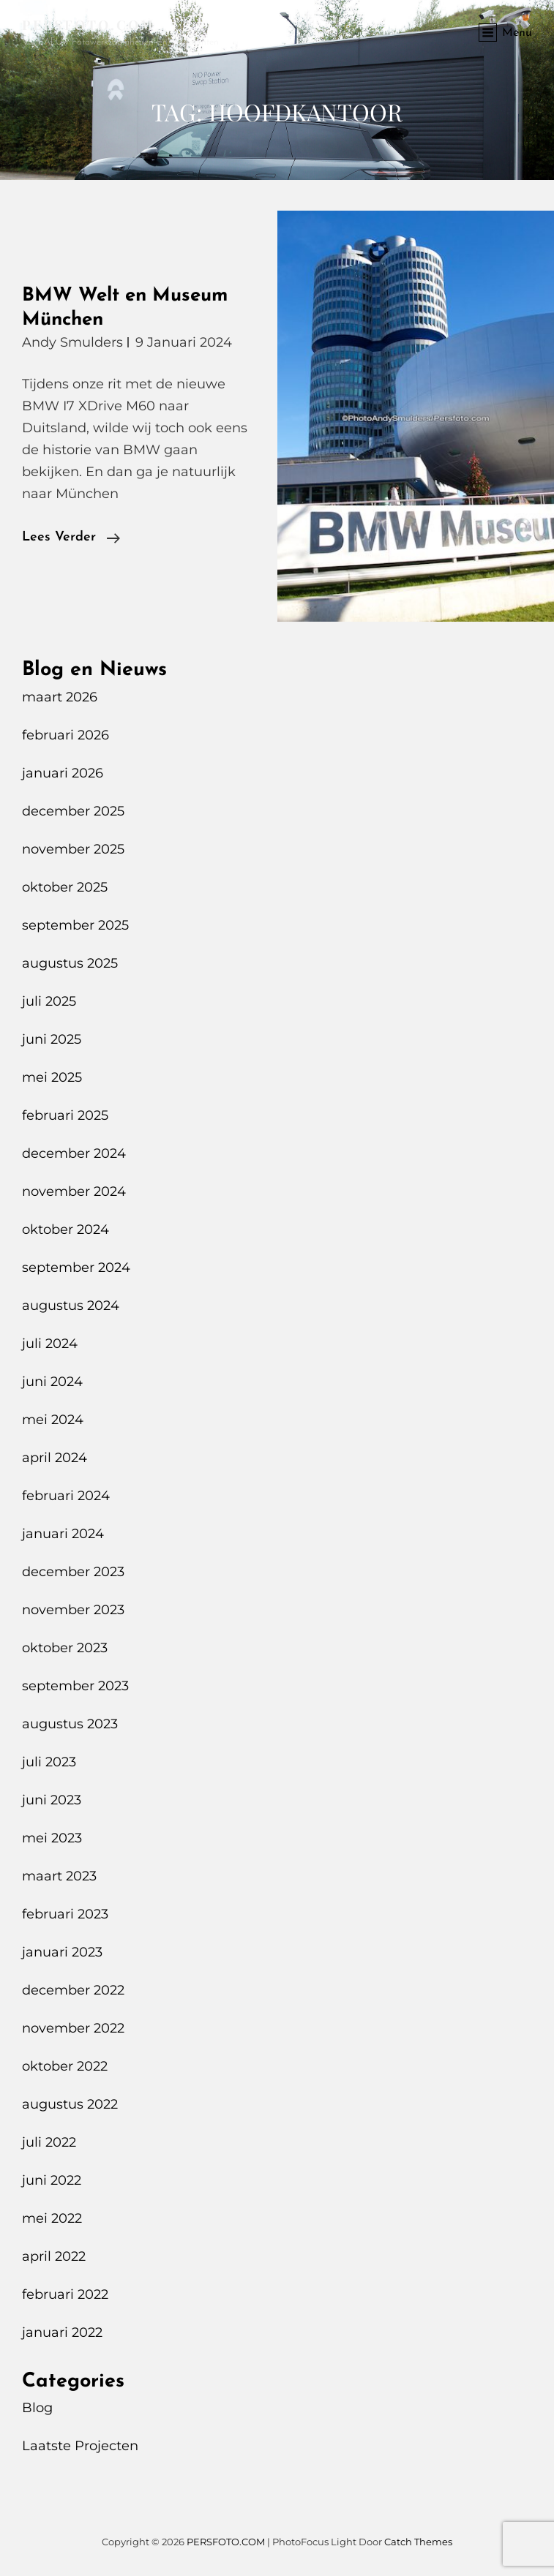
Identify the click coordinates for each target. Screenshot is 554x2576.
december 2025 (73, 811)
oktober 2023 (65, 1648)
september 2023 (75, 1686)
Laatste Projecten (80, 2446)
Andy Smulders (72, 342)
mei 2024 (52, 1420)
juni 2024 (52, 1382)
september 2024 (76, 1267)
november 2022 (73, 2028)
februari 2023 (65, 1914)
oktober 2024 (65, 1229)
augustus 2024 (70, 1306)
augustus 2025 (70, 963)
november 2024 (74, 1191)
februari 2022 (65, 2294)
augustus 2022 (70, 2104)
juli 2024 (50, 1344)
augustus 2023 (70, 1724)
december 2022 (73, 1990)
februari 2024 (66, 1496)
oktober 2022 (65, 2066)
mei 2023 (52, 1838)
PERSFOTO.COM (88, 25)
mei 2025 (52, 1077)
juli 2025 (49, 1001)
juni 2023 (51, 1800)
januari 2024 (63, 1534)
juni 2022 (51, 2180)
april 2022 (54, 2256)
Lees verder (71, 538)
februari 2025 (65, 1115)
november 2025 (73, 849)
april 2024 (54, 1458)
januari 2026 (62, 773)
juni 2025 (51, 1039)
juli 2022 (49, 2142)
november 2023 (73, 1610)
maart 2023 (59, 1876)
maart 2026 (59, 697)
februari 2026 (65, 735)
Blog (37, 2408)
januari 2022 (62, 2332)
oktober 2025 (65, 887)
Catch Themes (418, 2541)
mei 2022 (52, 2218)
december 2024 (74, 1153)
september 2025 (75, 925)
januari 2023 (62, 1952)
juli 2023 (49, 1762)
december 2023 (73, 1572)
